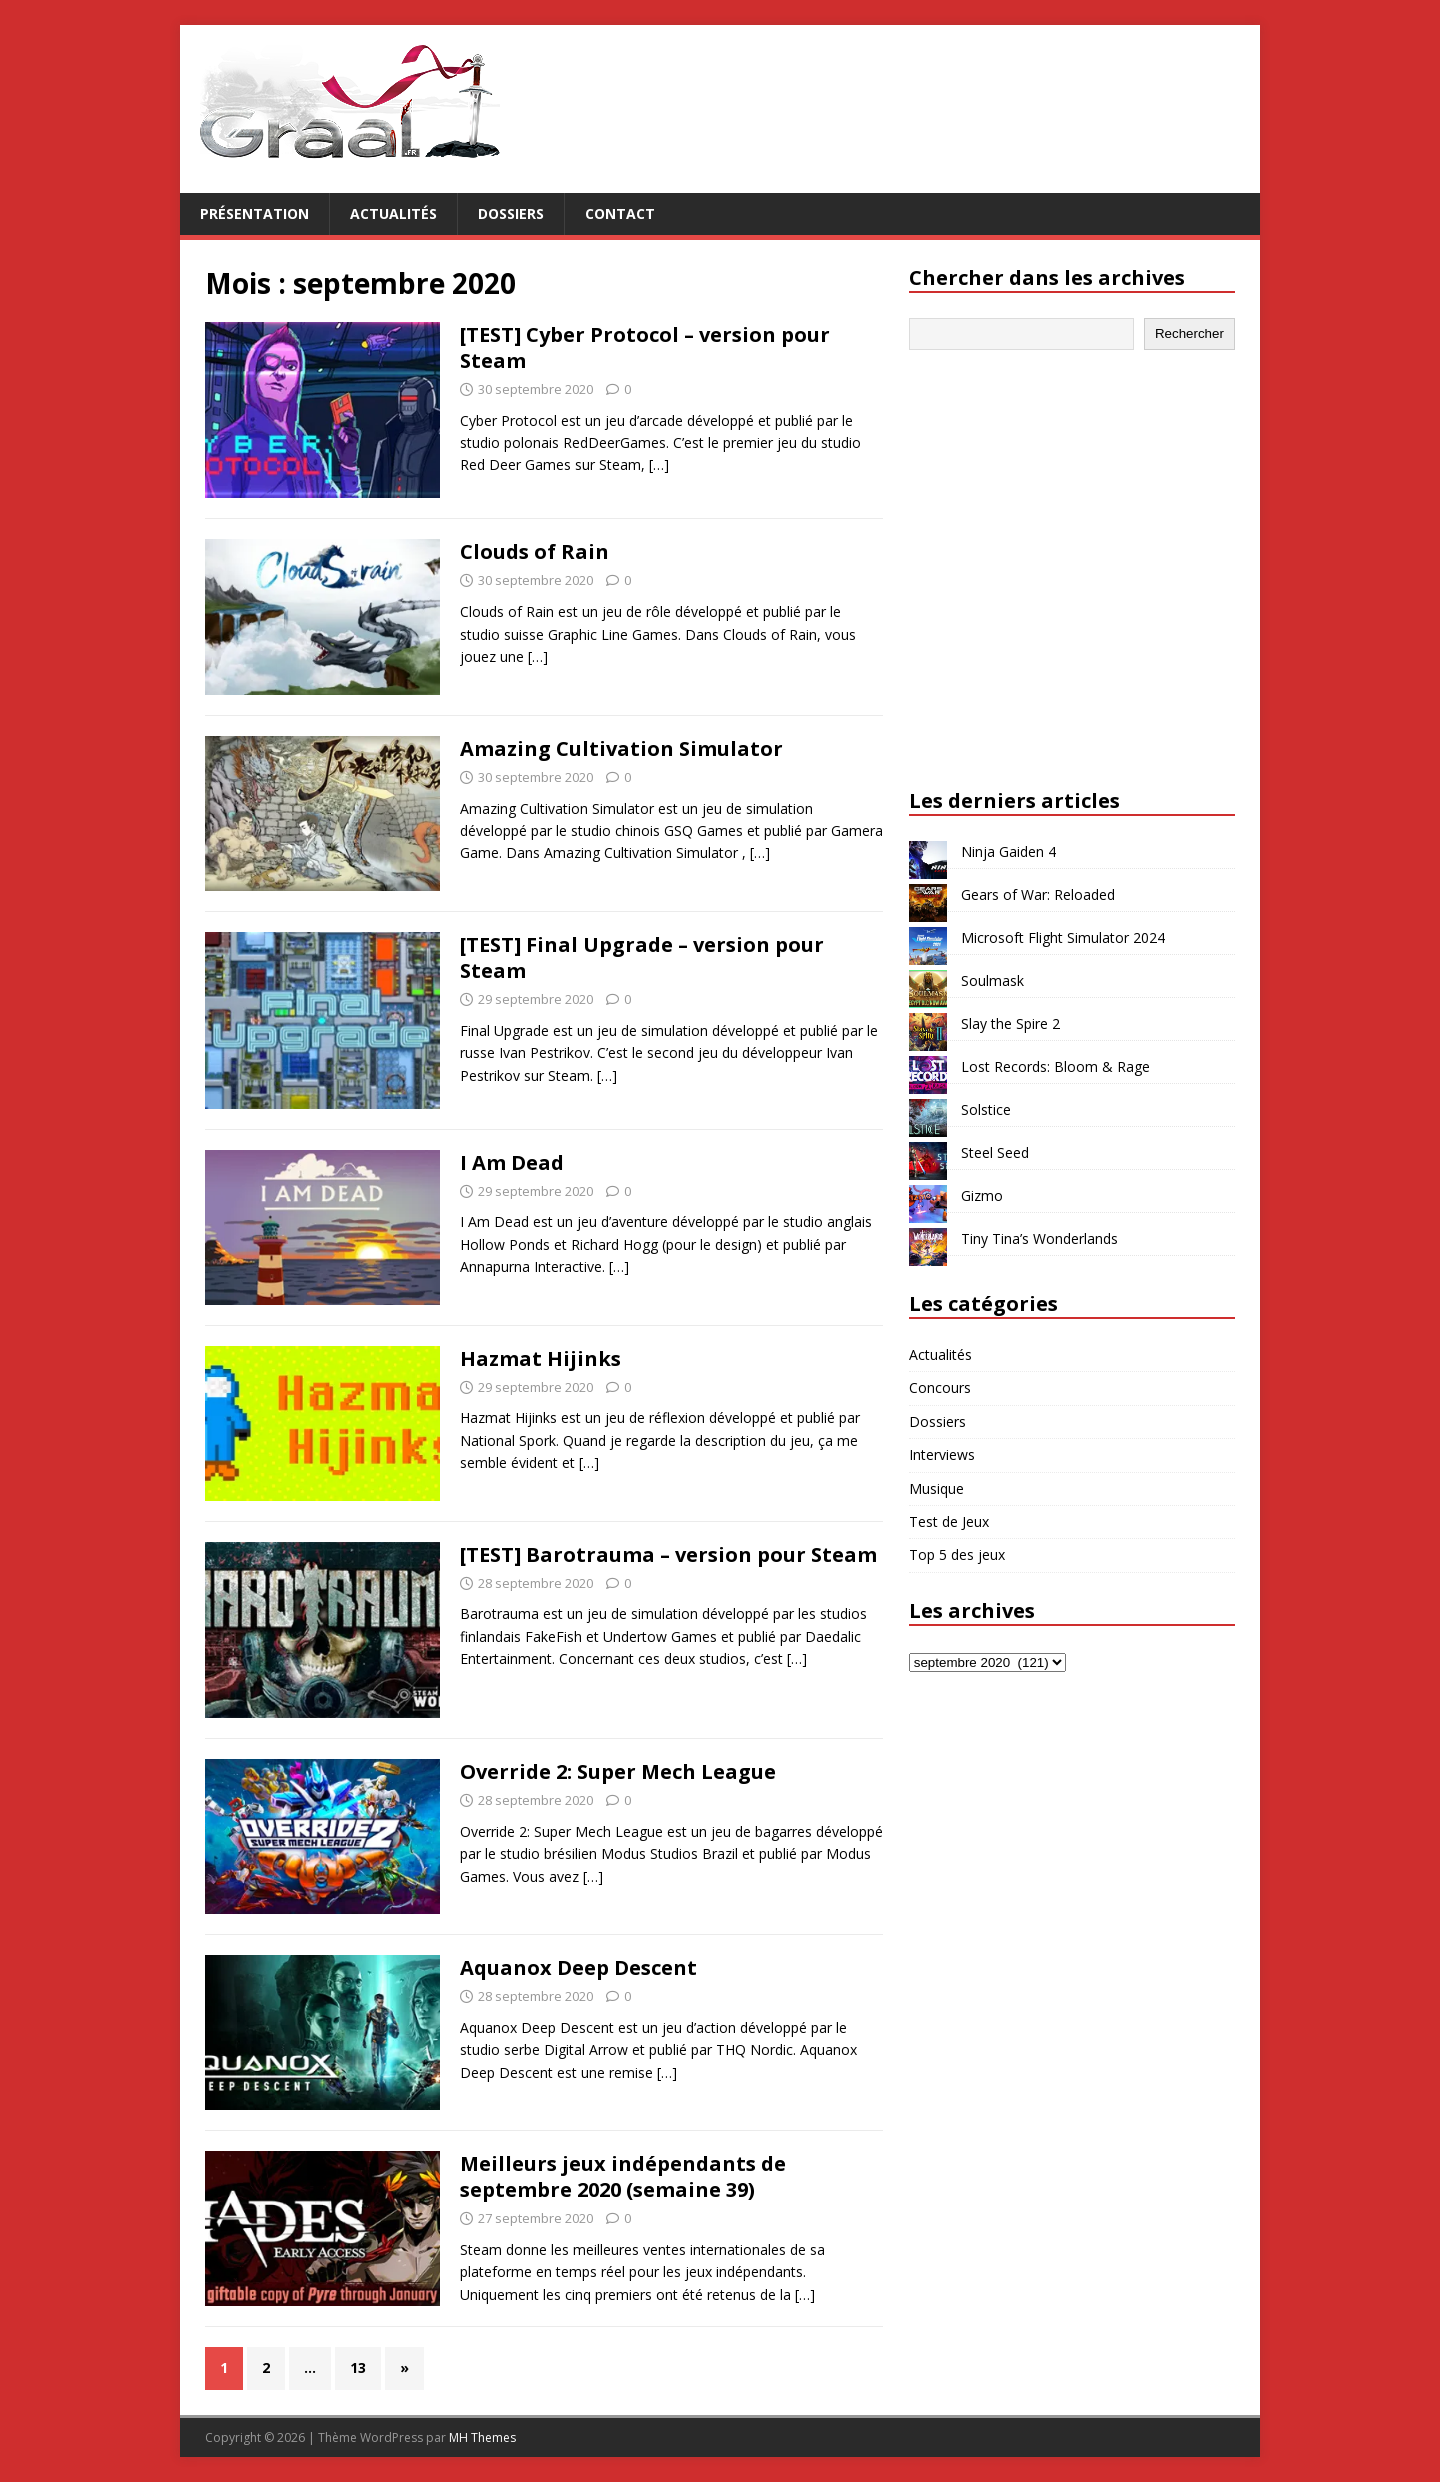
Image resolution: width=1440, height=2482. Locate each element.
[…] (659, 464)
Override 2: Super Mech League (618, 1771)
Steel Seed (995, 1152)
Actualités (393, 213)
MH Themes (482, 2437)
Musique (936, 1488)
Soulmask (992, 980)
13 (358, 2367)
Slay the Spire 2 (1010, 1023)
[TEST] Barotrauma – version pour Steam (668, 1554)
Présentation (254, 213)
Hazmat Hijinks (540, 1358)
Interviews (942, 1454)
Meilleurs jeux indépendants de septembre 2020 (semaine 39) (623, 2176)
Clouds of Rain (534, 551)
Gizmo (982, 1195)
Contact (620, 213)
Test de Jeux (949, 1521)
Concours (940, 1387)
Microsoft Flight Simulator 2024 (1063, 937)
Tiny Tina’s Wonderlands (1039, 1238)
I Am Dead (512, 1162)
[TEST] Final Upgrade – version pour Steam (642, 957)
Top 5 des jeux (957, 1554)
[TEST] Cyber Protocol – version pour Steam (645, 347)
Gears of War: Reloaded (1038, 894)
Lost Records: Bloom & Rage (1055, 1066)
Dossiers (511, 213)
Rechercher (1189, 333)
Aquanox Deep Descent (578, 1967)
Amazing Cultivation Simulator (621, 748)
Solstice (986, 1109)
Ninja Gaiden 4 (1008, 851)
